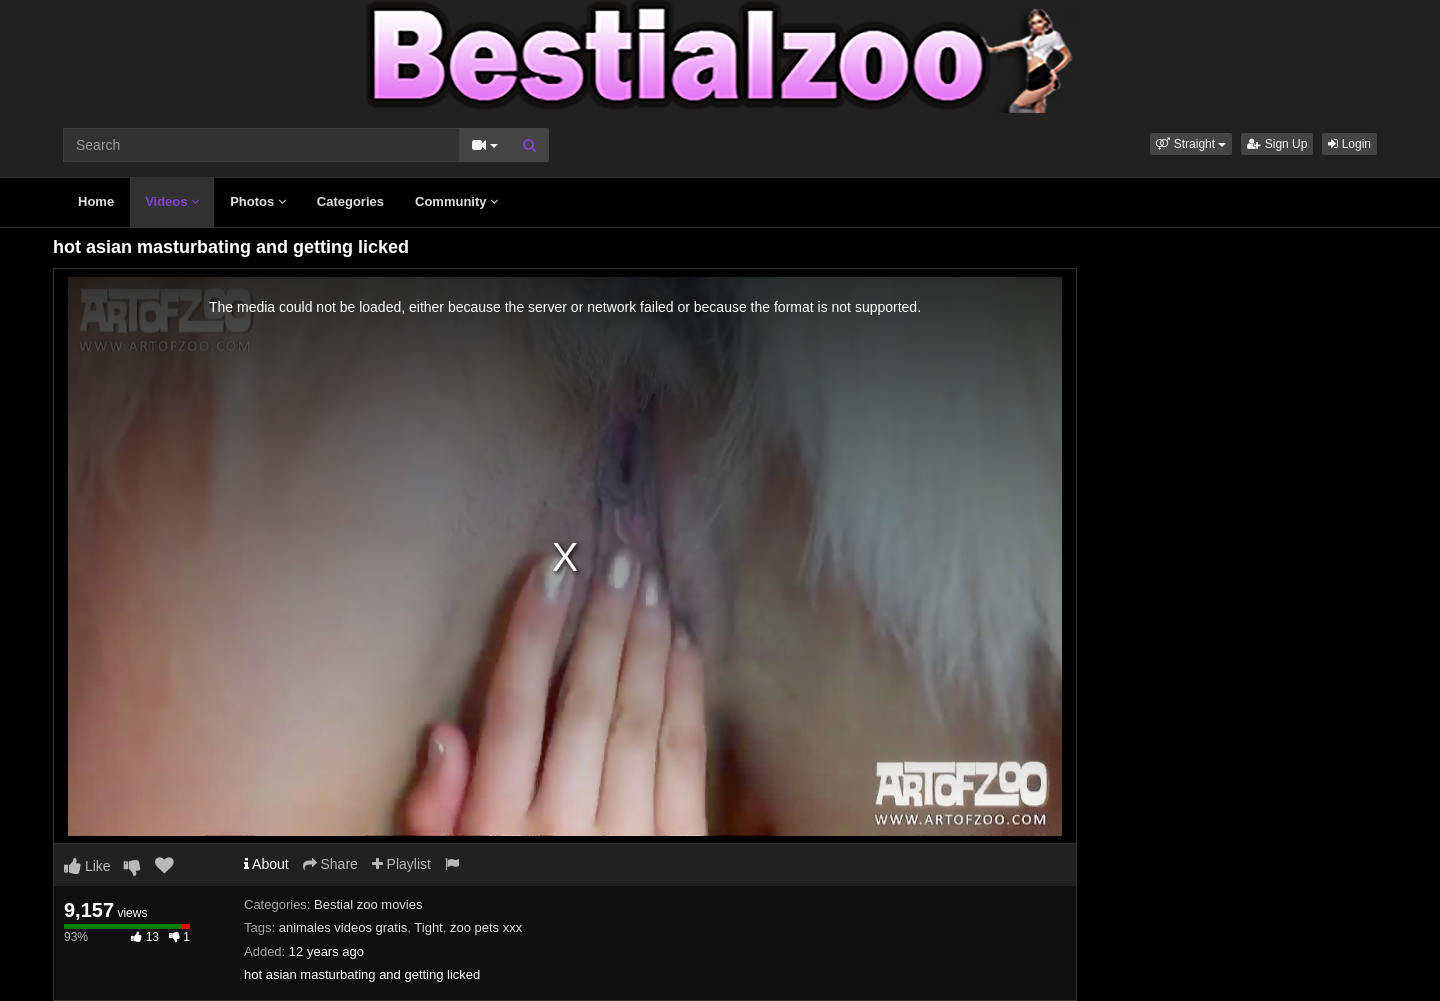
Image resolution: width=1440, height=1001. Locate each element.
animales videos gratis (343, 927)
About (266, 864)
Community (456, 201)
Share (330, 864)
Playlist (401, 864)
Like (87, 866)
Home (96, 201)
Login (1349, 144)
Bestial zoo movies (368, 904)
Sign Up (1277, 144)
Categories (350, 201)
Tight (428, 927)
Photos (258, 201)
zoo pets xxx (486, 927)
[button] (1191, 144)
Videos (172, 201)
